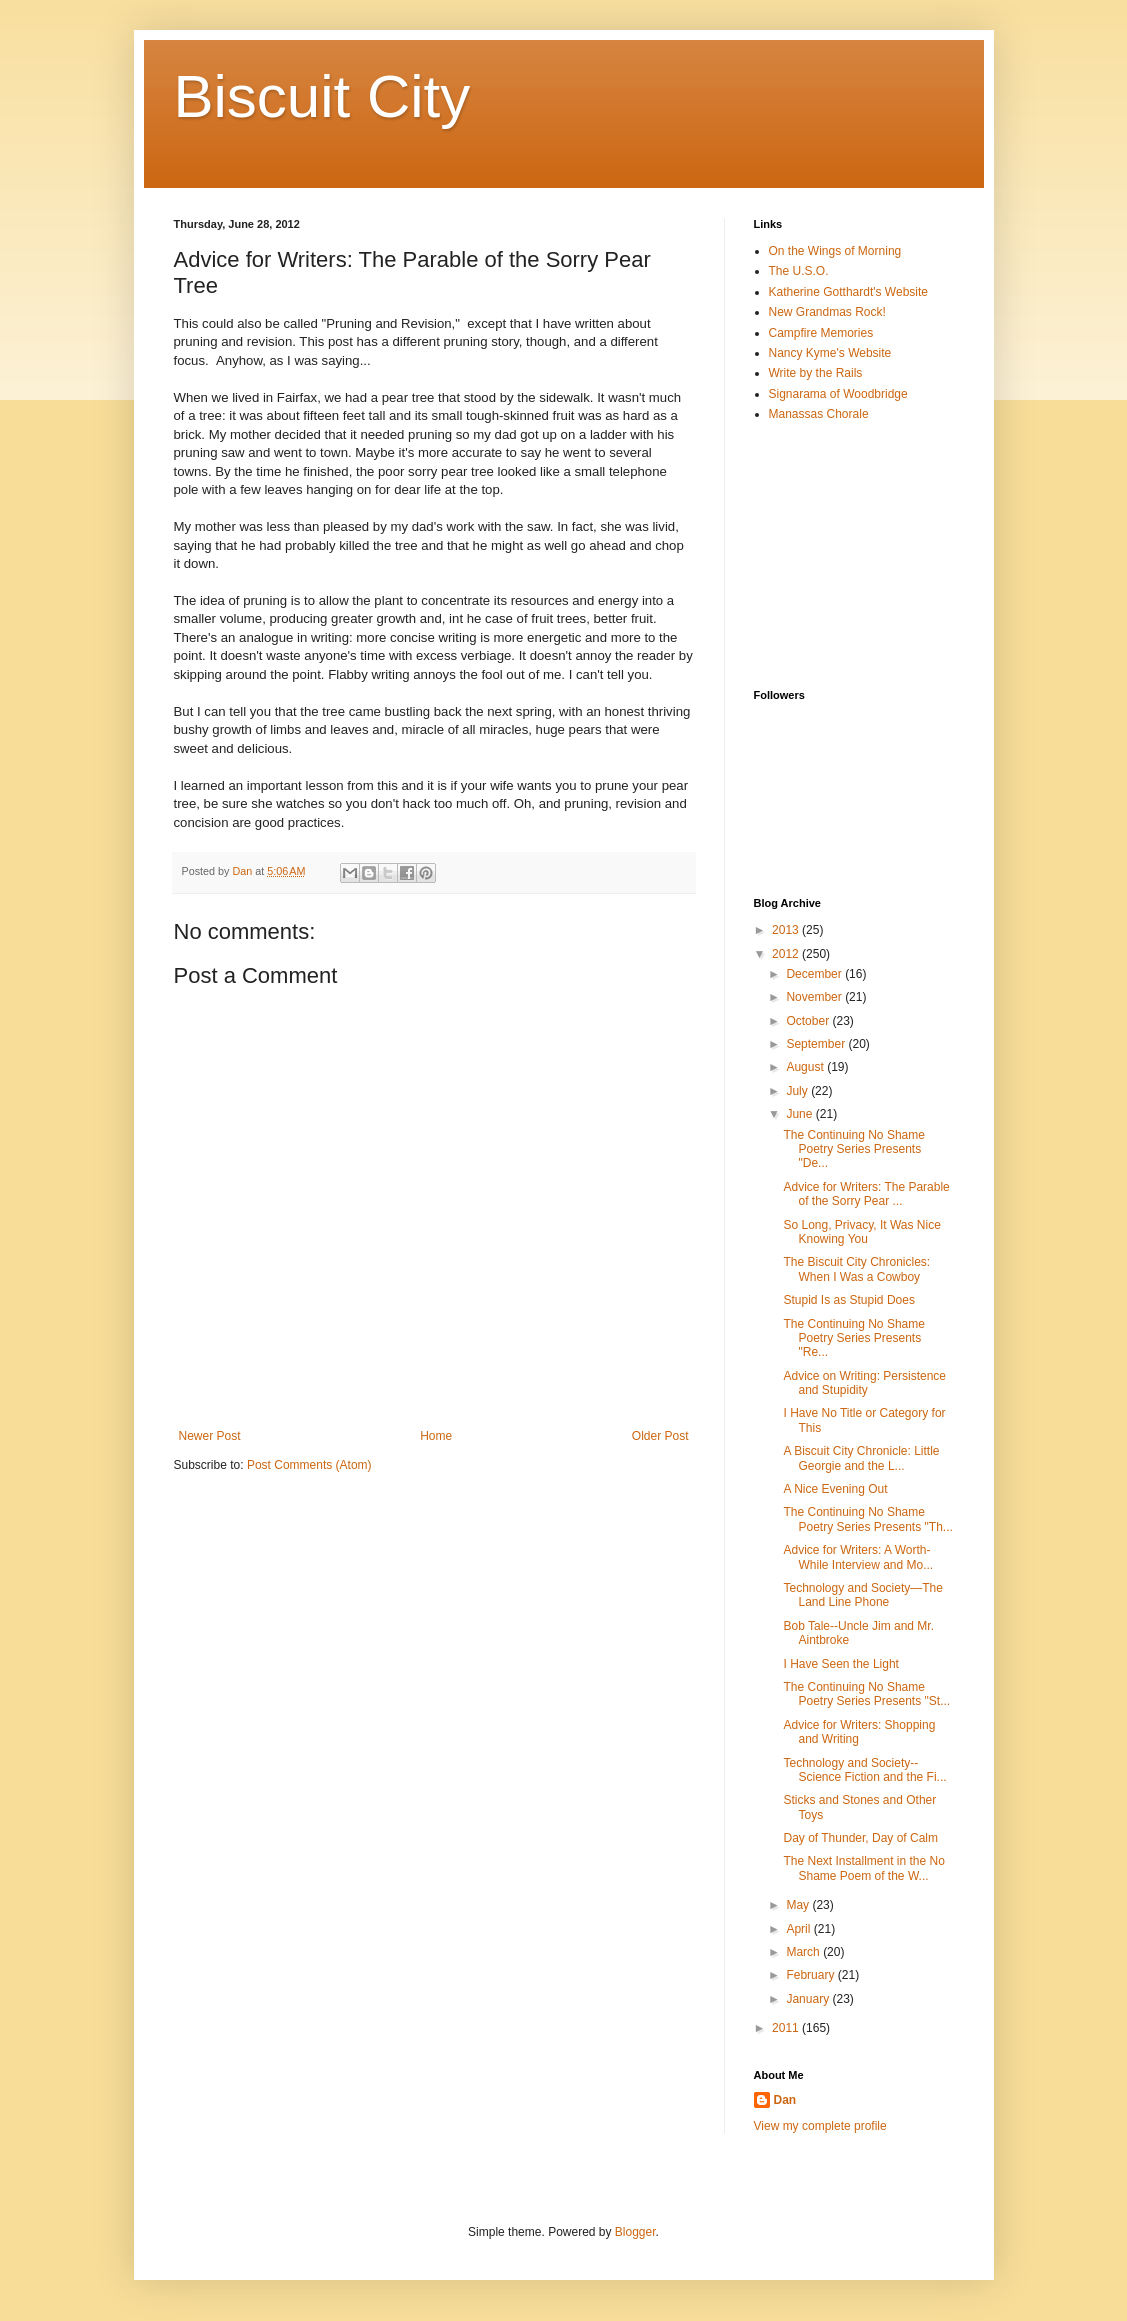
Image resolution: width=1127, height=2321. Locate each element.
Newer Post (210, 1436)
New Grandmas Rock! (827, 312)
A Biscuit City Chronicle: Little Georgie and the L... (861, 1458)
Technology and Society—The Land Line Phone (862, 1595)
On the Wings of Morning (835, 251)
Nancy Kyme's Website (830, 353)
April (799, 1929)
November (815, 997)
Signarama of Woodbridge (838, 394)
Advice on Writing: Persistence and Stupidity (864, 1383)
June (800, 1114)
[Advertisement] (854, 555)
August (806, 1067)
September (817, 1044)
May (799, 1905)
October (809, 1021)
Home (436, 1436)
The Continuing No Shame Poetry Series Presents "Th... (867, 1519)
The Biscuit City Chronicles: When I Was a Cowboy (856, 1269)
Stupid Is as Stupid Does (848, 1300)
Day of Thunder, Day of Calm (860, 1838)
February (811, 1975)
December (815, 974)
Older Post (660, 1436)
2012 (787, 954)
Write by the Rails (816, 373)
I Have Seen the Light (840, 1664)
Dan (785, 2100)
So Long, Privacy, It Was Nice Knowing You (861, 1232)
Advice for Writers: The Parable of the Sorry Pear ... (866, 1194)
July (798, 1091)
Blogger (635, 2232)
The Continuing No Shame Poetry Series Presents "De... (853, 1149)
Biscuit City (322, 96)
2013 (787, 930)
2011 (787, 2028)
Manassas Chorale (819, 414)
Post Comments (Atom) (309, 1465)
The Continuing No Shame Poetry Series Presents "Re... (853, 1338)
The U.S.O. (799, 271)
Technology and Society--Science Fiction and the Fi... (864, 1770)
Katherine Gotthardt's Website (849, 292)
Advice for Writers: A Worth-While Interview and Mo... (858, 1557)
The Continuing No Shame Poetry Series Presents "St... (866, 1694)
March (804, 1952)
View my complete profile (820, 2126)
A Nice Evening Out (835, 1489)
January (809, 1999)
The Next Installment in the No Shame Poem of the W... (863, 1868)
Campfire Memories (821, 333)
